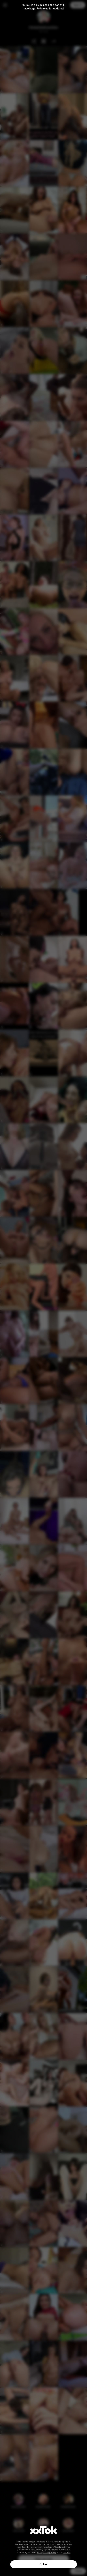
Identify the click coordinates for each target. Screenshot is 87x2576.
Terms (40, 2552)
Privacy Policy (49, 2552)
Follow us (42, 8)
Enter (43, 2564)
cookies (67, 2552)
